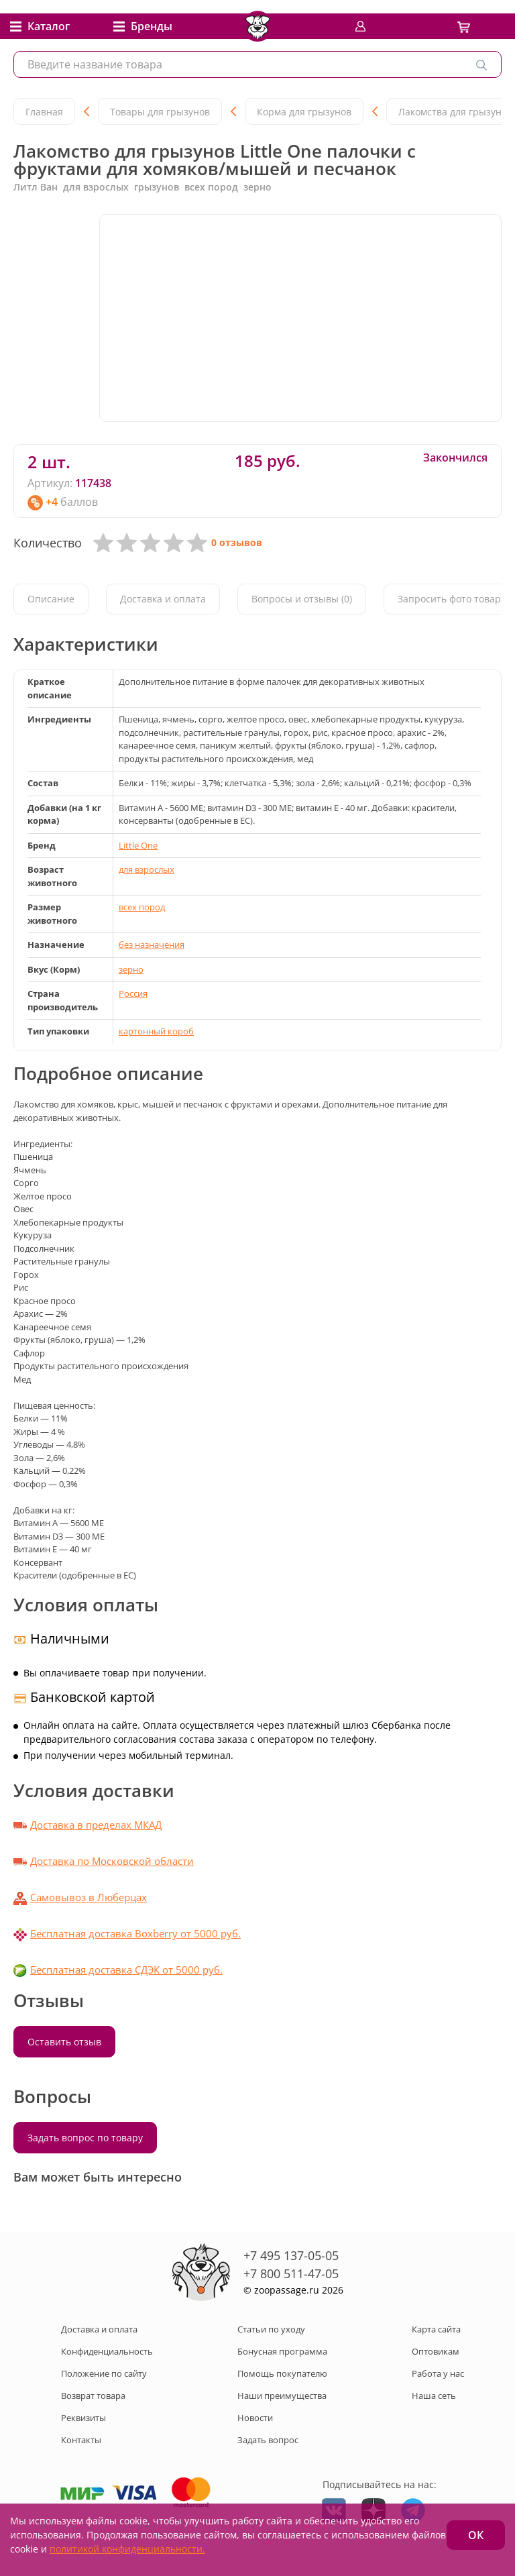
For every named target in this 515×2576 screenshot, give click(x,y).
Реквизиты (83, 2418)
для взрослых (146, 869)
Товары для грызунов (160, 111)
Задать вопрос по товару (85, 2137)
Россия (133, 993)
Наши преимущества (282, 2396)
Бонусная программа (282, 2351)
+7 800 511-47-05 (291, 2273)
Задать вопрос (267, 2440)
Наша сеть (434, 2396)
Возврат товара (93, 2396)
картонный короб (156, 1031)
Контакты (81, 2440)
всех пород (142, 907)
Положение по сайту (104, 2373)
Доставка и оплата (163, 599)
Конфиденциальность (107, 2351)
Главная (44, 111)
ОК (475, 2535)
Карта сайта (436, 2329)
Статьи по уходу (271, 2329)
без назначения (151, 944)
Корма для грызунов (304, 111)
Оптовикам (435, 2351)
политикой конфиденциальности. (127, 2548)
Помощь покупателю (282, 2373)
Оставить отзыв (64, 2041)
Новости (255, 2418)
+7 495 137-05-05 (291, 2255)
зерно (131, 969)
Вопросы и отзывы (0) (301, 599)
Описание (50, 599)
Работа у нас (438, 2373)
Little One (138, 845)
